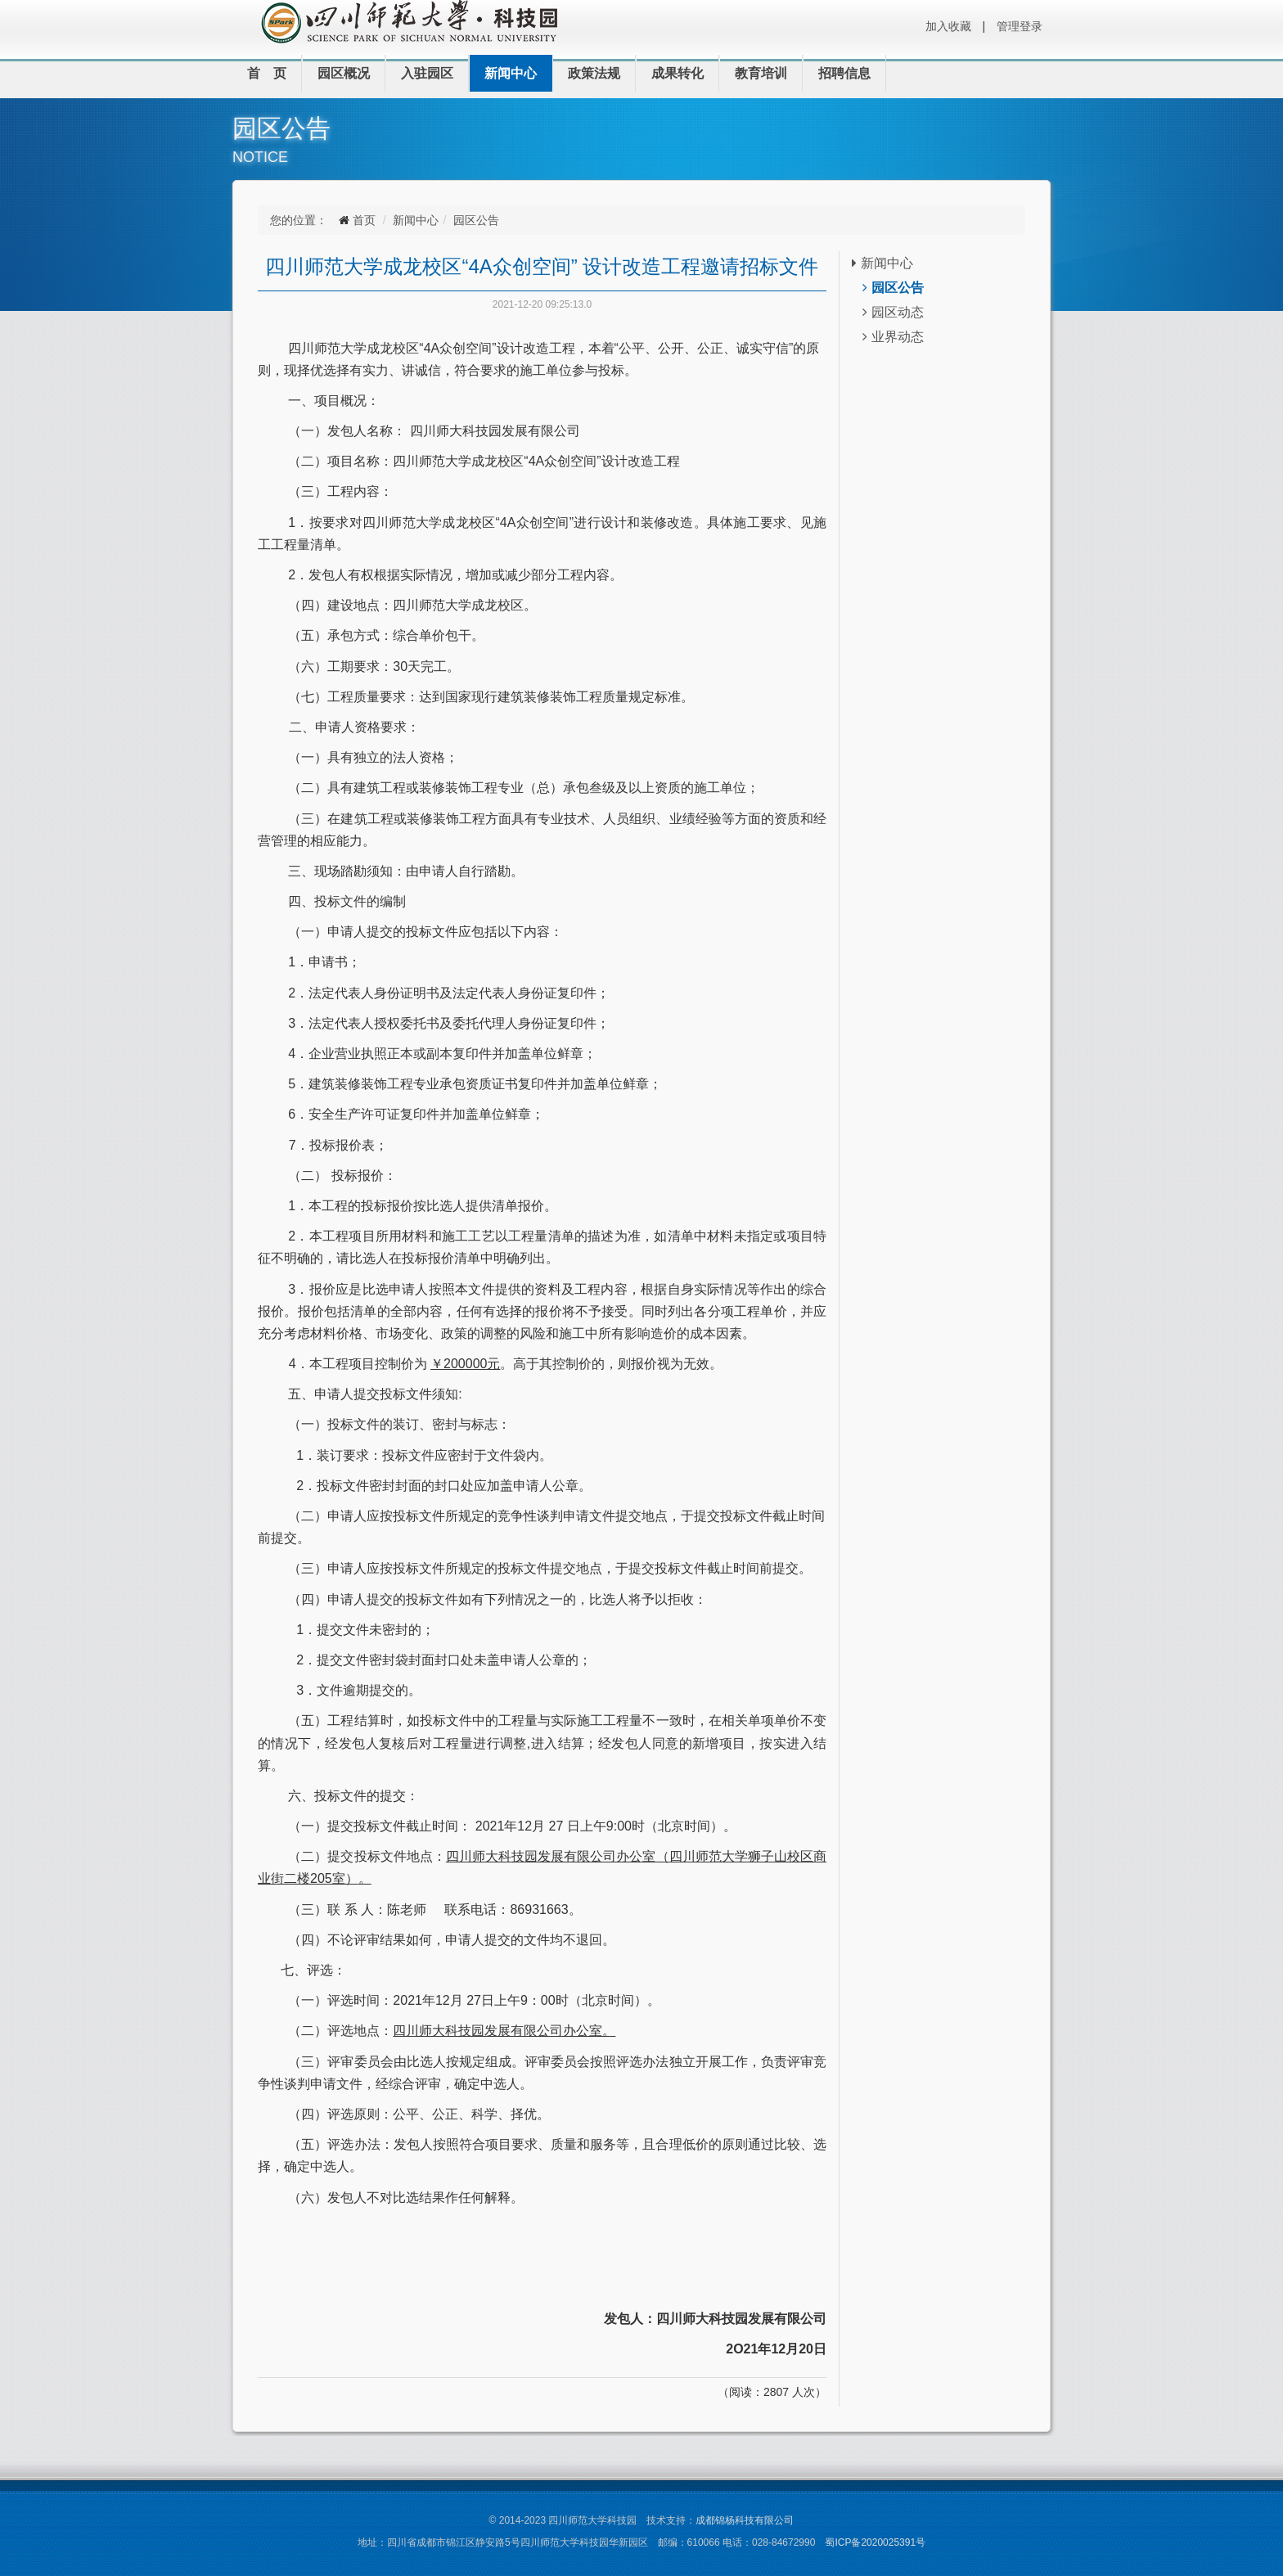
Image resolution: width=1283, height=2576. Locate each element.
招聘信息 (844, 73)
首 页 (266, 73)
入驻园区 (427, 73)
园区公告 (476, 220)
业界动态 (893, 337)
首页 (364, 220)
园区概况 (343, 73)
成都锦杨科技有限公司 (745, 2520)
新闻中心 (510, 73)
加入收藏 (948, 26)
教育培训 (761, 73)
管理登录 (1019, 26)
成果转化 (677, 73)
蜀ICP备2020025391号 (875, 2542)
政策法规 (594, 73)
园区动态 (893, 312)
